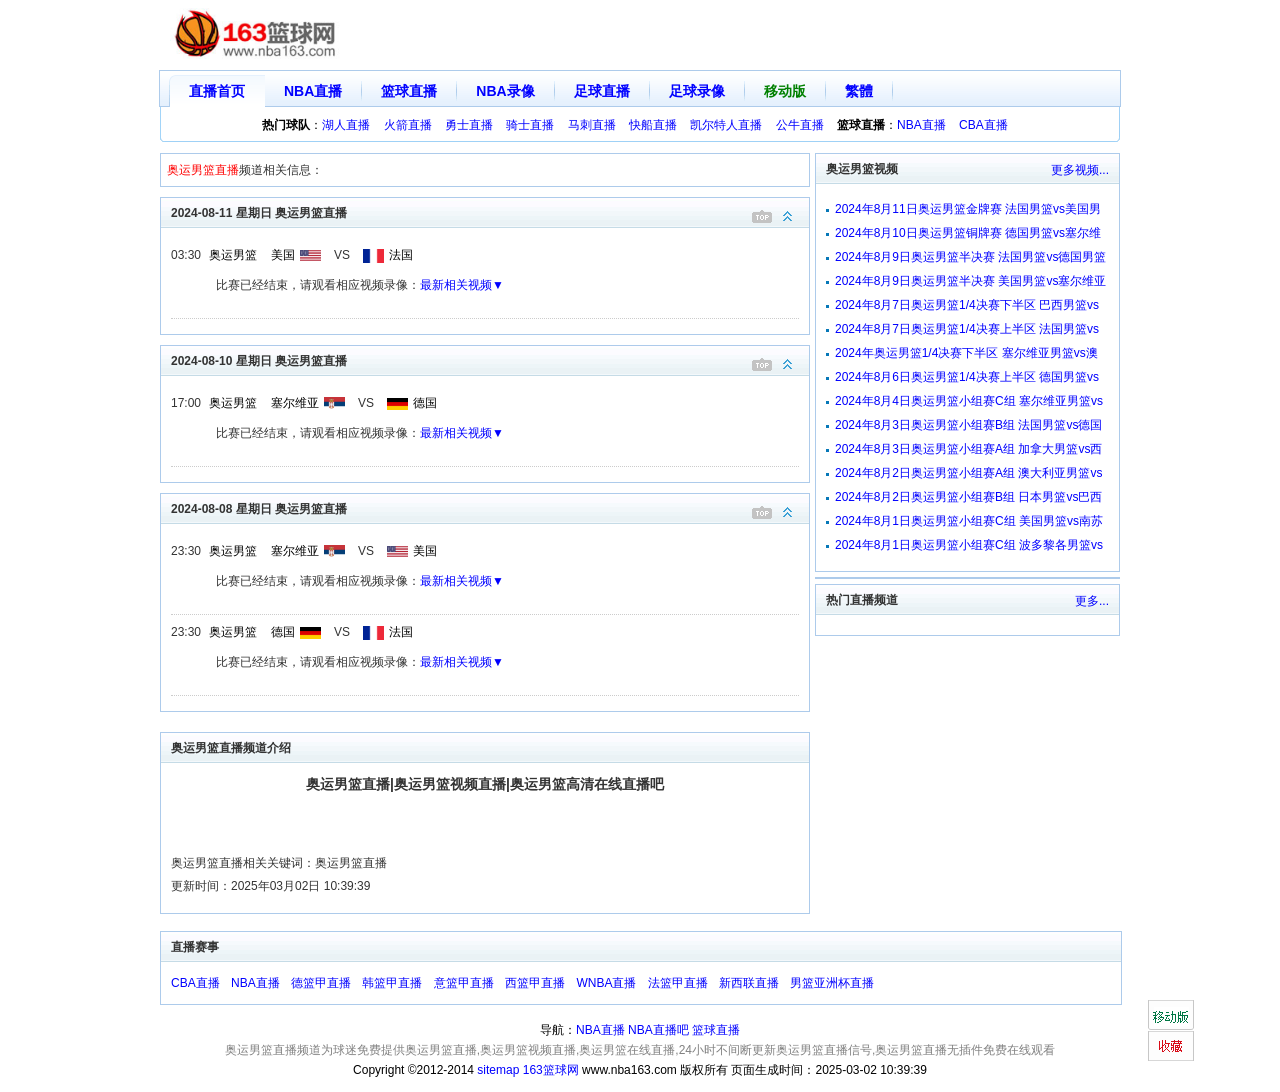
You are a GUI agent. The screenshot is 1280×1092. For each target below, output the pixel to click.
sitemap (498, 1070)
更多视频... (1080, 170)
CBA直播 (983, 125)
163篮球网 (551, 1070)
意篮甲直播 (464, 983)
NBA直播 (313, 91)
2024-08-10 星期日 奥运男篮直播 (490, 359)
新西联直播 (749, 983)
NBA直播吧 (658, 1030)
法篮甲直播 (678, 983)
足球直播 (602, 91)
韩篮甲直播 (392, 983)
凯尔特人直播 (726, 125)
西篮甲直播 (535, 983)
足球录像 (697, 91)
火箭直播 (408, 125)
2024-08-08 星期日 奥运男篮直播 (490, 507)
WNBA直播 (606, 983)
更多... (1092, 601)
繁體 (859, 91)
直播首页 (217, 91)
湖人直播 (346, 125)
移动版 (785, 91)
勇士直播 (469, 125)
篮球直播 (409, 91)
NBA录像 (505, 91)
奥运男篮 (233, 255)
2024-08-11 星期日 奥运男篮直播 (490, 211)
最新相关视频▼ (462, 285)
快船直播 (653, 125)
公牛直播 (800, 125)
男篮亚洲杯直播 (832, 983)
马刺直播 (592, 125)
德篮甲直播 (321, 983)
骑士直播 (530, 125)
